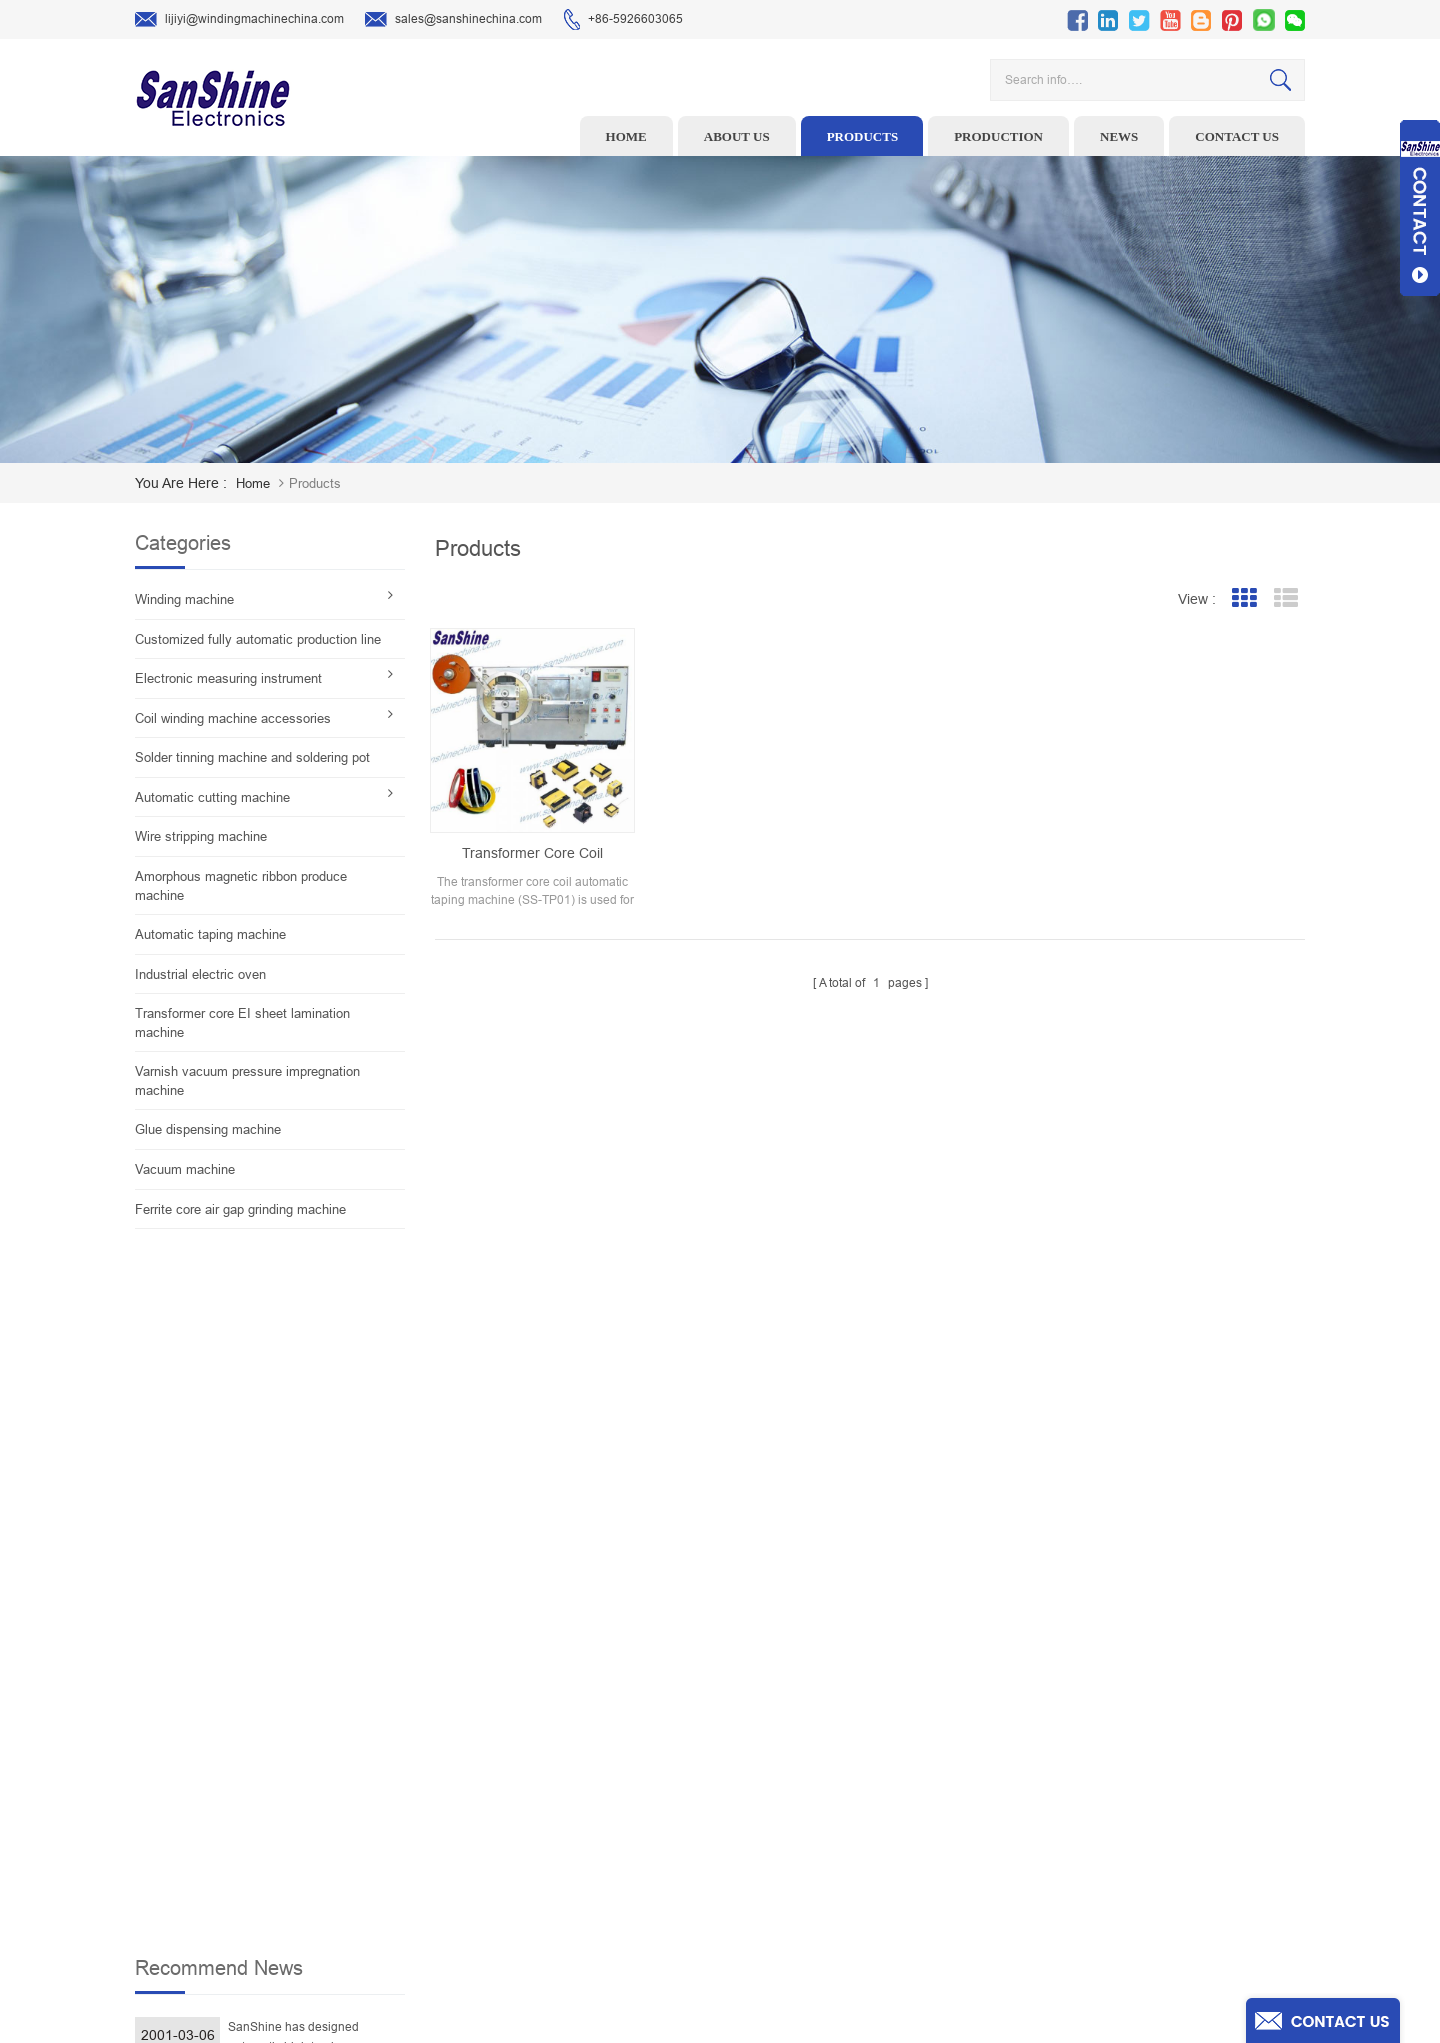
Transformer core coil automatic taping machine (532, 854)
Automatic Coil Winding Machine (606, 1835)
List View (1285, 598)
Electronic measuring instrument (228, 678)
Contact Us (847, 1804)
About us (737, 136)
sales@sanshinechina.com (453, 20)
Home (626, 136)
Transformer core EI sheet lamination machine (242, 1023)
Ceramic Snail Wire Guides (591, 1742)
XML (829, 1897)
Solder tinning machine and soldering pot (252, 757)
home (253, 483)
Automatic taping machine (210, 934)
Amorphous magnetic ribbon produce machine (241, 886)
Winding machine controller (594, 1773)
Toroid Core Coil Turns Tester (597, 1804)
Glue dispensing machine (208, 1129)
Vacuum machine (185, 1169)
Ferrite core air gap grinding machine (240, 1209)
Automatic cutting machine (212, 797)
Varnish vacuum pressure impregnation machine (247, 1081)
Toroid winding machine (584, 1680)
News (1119, 136)
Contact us (1237, 136)
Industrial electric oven (200, 974)
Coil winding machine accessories (233, 718)
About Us (842, 1742)
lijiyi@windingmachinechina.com (239, 20)
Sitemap (839, 1866)
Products (863, 136)
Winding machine (184, 599)
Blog (829, 1835)
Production (998, 136)
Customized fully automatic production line (258, 639)
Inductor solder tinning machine (606, 1866)
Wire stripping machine (201, 836)
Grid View (1243, 598)
